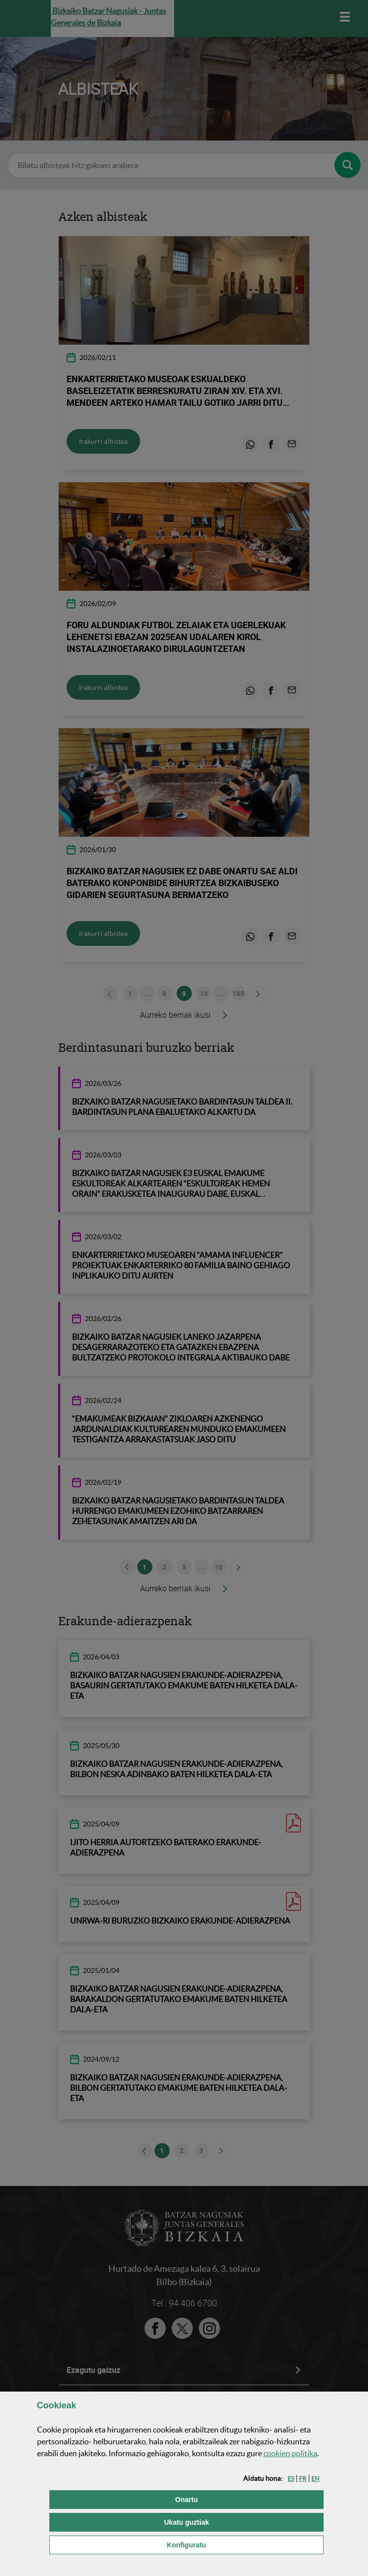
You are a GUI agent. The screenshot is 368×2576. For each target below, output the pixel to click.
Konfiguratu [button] (236, 2544)
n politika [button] (290, 2453)
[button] (291, 2478)
